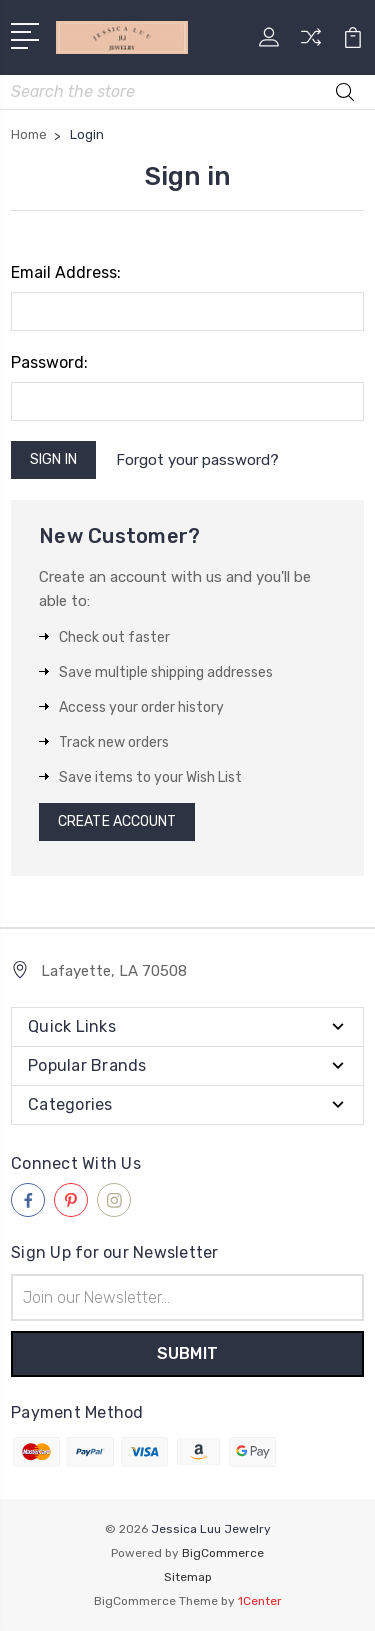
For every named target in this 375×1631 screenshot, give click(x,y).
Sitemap (188, 1577)
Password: (49, 362)
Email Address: (66, 272)
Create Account (117, 821)
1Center (260, 1601)
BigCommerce (223, 1553)
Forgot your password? (197, 460)
